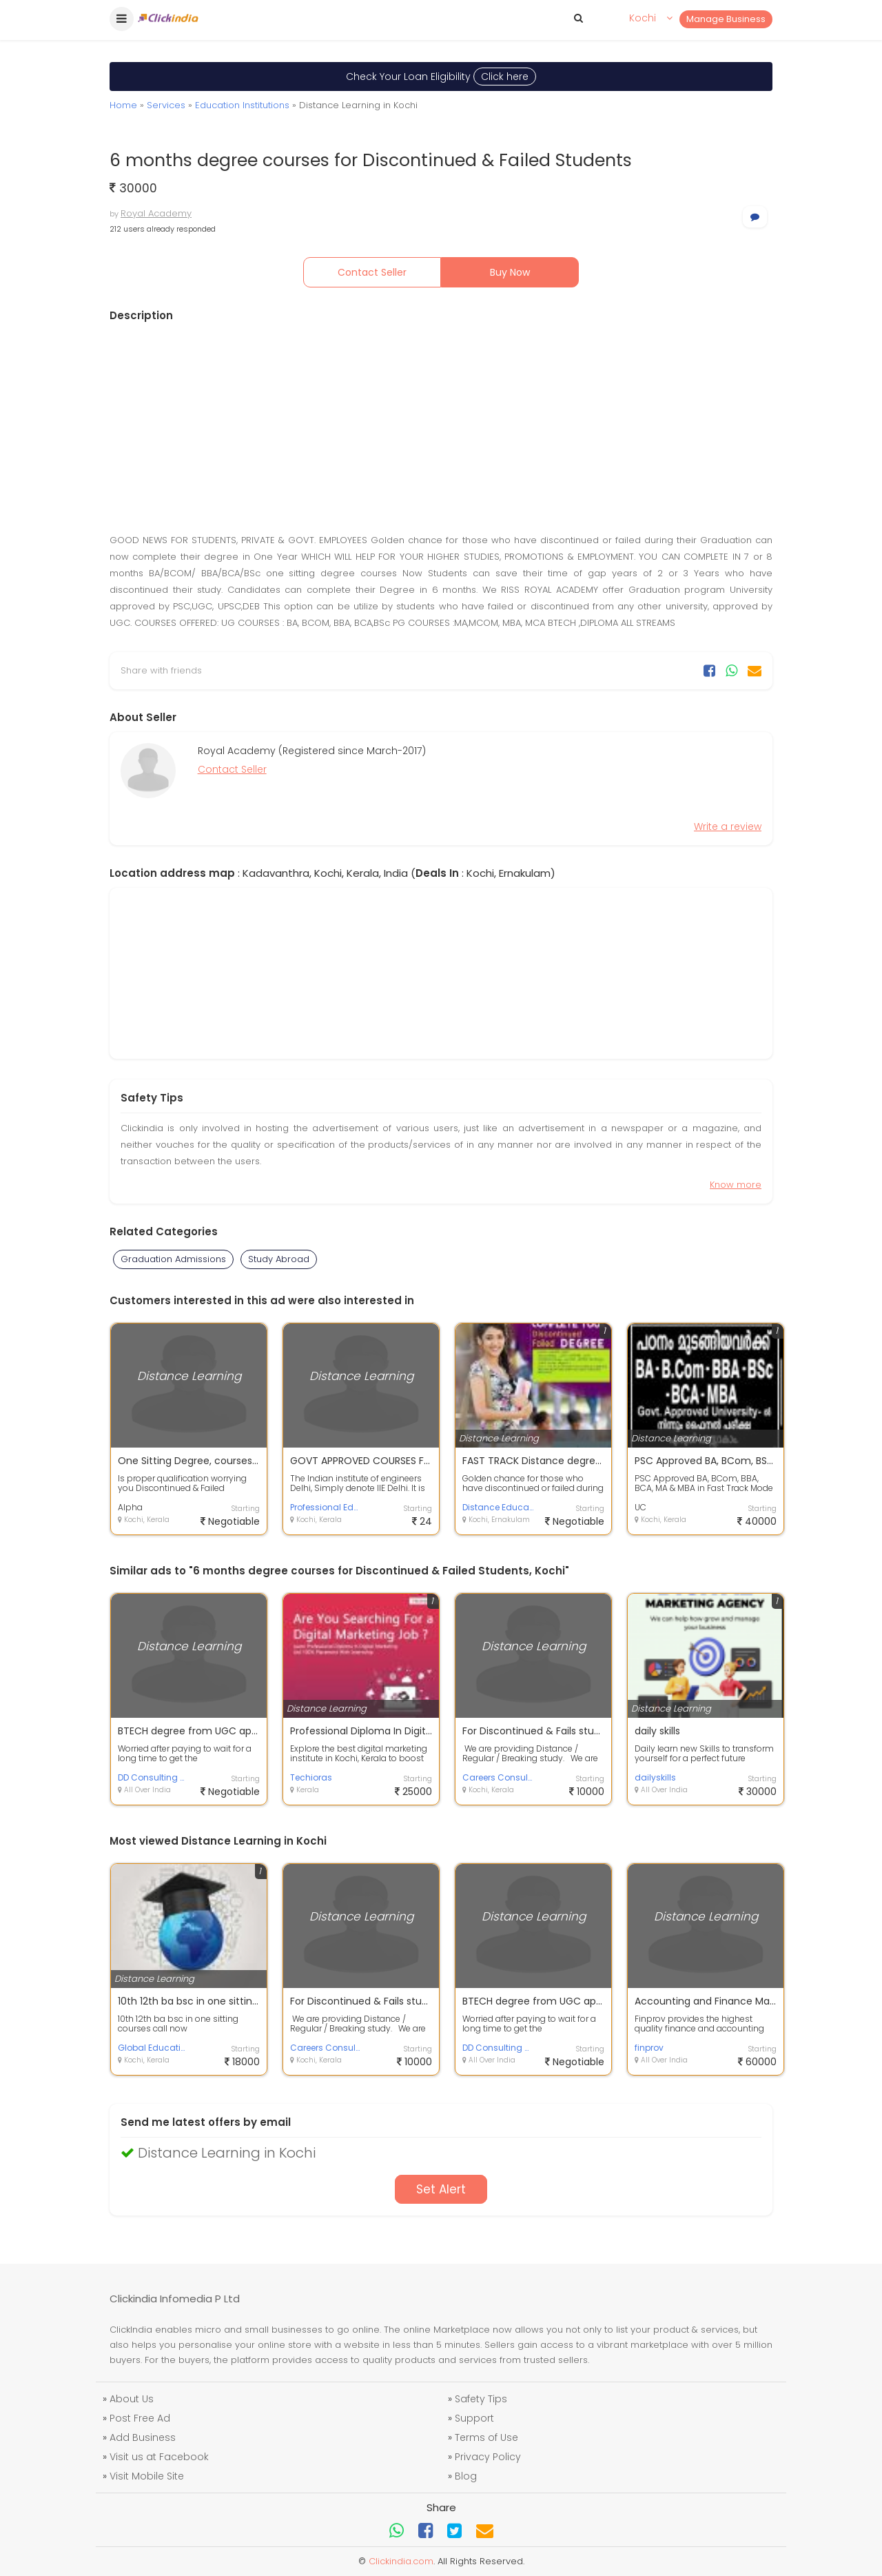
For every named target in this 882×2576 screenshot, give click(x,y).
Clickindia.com (401, 2561)
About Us (132, 2399)
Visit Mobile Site (147, 2476)
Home (123, 105)
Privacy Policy (488, 2457)
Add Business (143, 2437)
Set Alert (441, 2189)
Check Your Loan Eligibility (441, 76)
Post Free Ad (140, 2418)
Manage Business (726, 19)
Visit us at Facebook (159, 2457)
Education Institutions (242, 105)
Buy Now (510, 272)
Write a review (727, 826)
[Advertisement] (441, 426)
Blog (466, 2476)
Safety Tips (481, 2399)
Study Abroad (278, 1259)
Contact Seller (372, 272)
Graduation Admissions (173, 1259)
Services (166, 105)
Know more (735, 1184)
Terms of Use (486, 2437)
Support (474, 2418)
